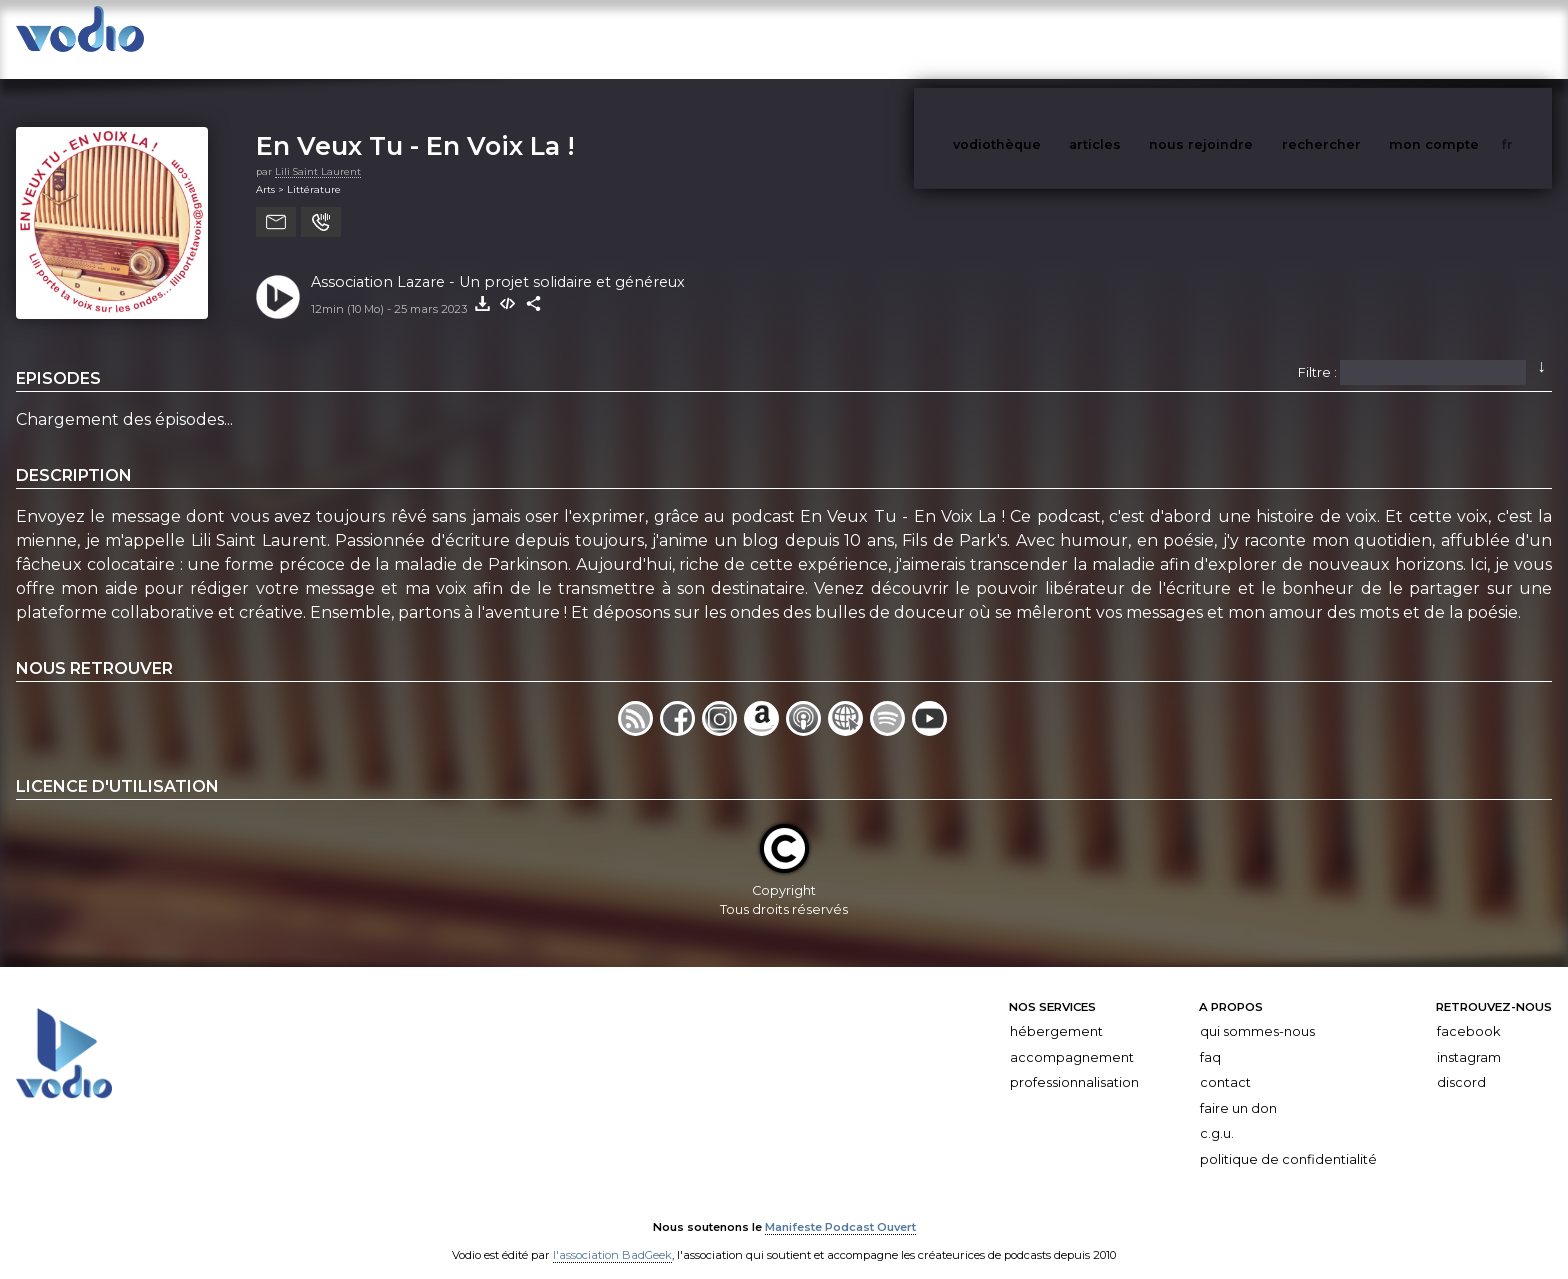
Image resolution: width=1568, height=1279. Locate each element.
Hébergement (1056, 1011)
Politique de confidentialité (1288, 1139)
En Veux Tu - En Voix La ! (415, 125)
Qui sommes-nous (1257, 1011)
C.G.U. (1217, 1114)
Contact (1225, 1062)
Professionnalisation (1074, 1062)
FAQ (1210, 1037)
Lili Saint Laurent (318, 151)
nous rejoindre (1242, 38)
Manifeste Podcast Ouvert (840, 1207)
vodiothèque (1045, 38)
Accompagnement (1072, 1037)
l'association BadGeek (612, 1235)
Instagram (1469, 1037)
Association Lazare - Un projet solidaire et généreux (498, 262)
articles (1140, 38)
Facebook (1468, 1011)
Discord (1461, 1062)
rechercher (1358, 38)
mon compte (1467, 38)
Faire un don (1238, 1088)
